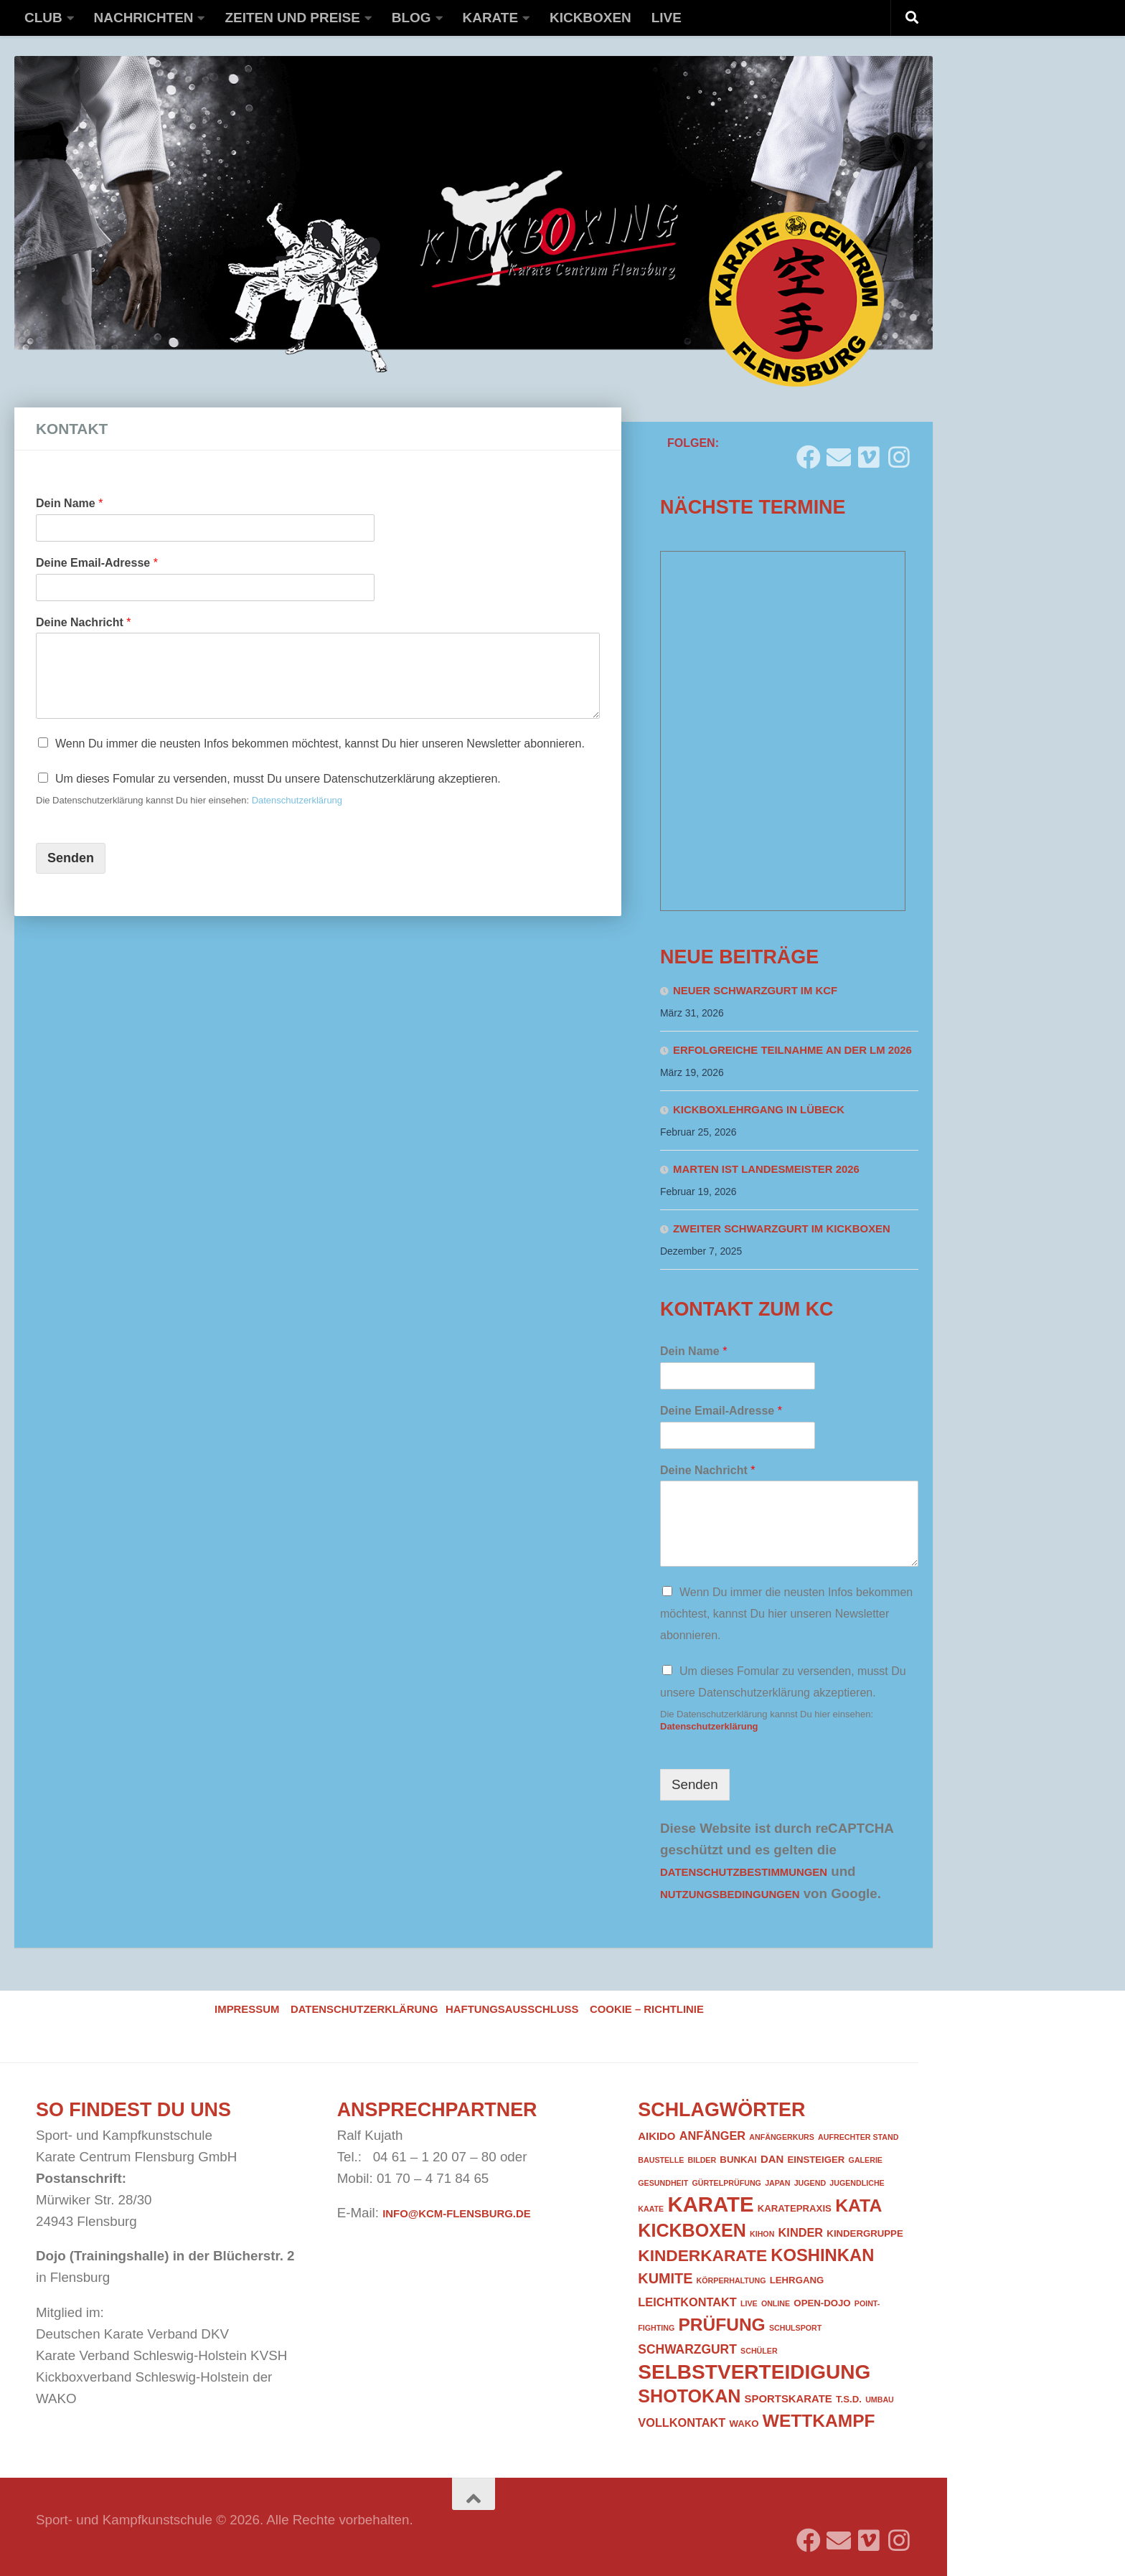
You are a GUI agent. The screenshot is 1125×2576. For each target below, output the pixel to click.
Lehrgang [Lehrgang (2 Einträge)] (797, 2280)
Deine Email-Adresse (97, 563)
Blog (411, 17)
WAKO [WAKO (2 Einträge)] (744, 2423)
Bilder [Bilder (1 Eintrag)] (701, 2160)
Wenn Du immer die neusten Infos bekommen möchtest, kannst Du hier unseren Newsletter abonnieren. (320, 743)
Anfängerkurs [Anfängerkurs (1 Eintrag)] (781, 2137)
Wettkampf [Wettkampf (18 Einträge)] (819, 2420)
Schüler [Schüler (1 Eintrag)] (759, 2350)
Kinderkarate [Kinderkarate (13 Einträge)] (702, 2255)
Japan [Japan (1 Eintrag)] (777, 2183)
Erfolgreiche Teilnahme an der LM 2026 (792, 1050)
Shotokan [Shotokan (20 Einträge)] (689, 2396)
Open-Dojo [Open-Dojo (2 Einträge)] (822, 2303)
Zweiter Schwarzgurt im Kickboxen (781, 1229)
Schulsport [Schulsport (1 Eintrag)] (795, 2327)
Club (43, 17)
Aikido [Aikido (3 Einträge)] (656, 2136)
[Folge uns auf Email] (839, 451)
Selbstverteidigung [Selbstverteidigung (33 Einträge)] (754, 2372)
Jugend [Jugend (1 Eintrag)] (810, 2183)
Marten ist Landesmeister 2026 (766, 1169)
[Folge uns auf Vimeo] (869, 451)
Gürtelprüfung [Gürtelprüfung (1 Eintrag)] (726, 2183)
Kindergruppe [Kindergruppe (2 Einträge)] (865, 2233)
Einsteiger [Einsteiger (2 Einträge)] (815, 2159)
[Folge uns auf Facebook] (808, 451)
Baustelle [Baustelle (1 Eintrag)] (661, 2160)
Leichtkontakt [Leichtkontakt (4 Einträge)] (687, 2302)
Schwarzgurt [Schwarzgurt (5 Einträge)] (687, 2349)
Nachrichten (144, 17)
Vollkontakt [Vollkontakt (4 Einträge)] (681, 2422)
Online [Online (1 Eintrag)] (775, 2303)
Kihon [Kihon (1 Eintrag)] (762, 2234)
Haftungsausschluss (512, 2009)
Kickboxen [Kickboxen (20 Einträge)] (691, 2230)
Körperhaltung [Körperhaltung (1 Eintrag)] (731, 2280)
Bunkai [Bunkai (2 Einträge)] (738, 2159)
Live (666, 17)
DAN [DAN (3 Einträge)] (772, 2159)
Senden (70, 858)
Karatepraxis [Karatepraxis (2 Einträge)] (795, 2208)
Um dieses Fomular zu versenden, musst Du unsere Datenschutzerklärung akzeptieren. (278, 779)
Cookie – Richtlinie (647, 2009)
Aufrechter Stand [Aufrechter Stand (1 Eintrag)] (858, 2137)
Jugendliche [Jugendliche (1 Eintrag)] (856, 2183)
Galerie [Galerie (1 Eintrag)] (865, 2160)
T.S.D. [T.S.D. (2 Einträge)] (849, 2399)
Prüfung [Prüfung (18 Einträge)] (721, 2324)
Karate (491, 17)
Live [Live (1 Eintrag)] (749, 2303)
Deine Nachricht (83, 622)
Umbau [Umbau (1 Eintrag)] (879, 2399)
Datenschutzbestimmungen (743, 1872)
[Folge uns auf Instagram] (899, 451)
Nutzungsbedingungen (729, 1894)
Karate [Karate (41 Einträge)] (710, 2204)
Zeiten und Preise (292, 17)
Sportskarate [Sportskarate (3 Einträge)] (788, 2399)
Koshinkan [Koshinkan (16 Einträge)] (822, 2255)
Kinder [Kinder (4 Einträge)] (801, 2232)
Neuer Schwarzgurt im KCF (755, 990)
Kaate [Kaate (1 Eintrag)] (651, 2208)
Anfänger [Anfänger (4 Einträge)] (712, 2135)
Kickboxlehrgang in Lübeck (758, 1109)
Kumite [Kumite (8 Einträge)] (665, 2278)
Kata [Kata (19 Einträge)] (858, 2205)
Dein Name (69, 503)
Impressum (247, 2009)
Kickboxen (590, 17)
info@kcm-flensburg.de (456, 2213)
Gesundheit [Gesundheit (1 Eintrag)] (663, 2183)
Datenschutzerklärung (297, 800)
